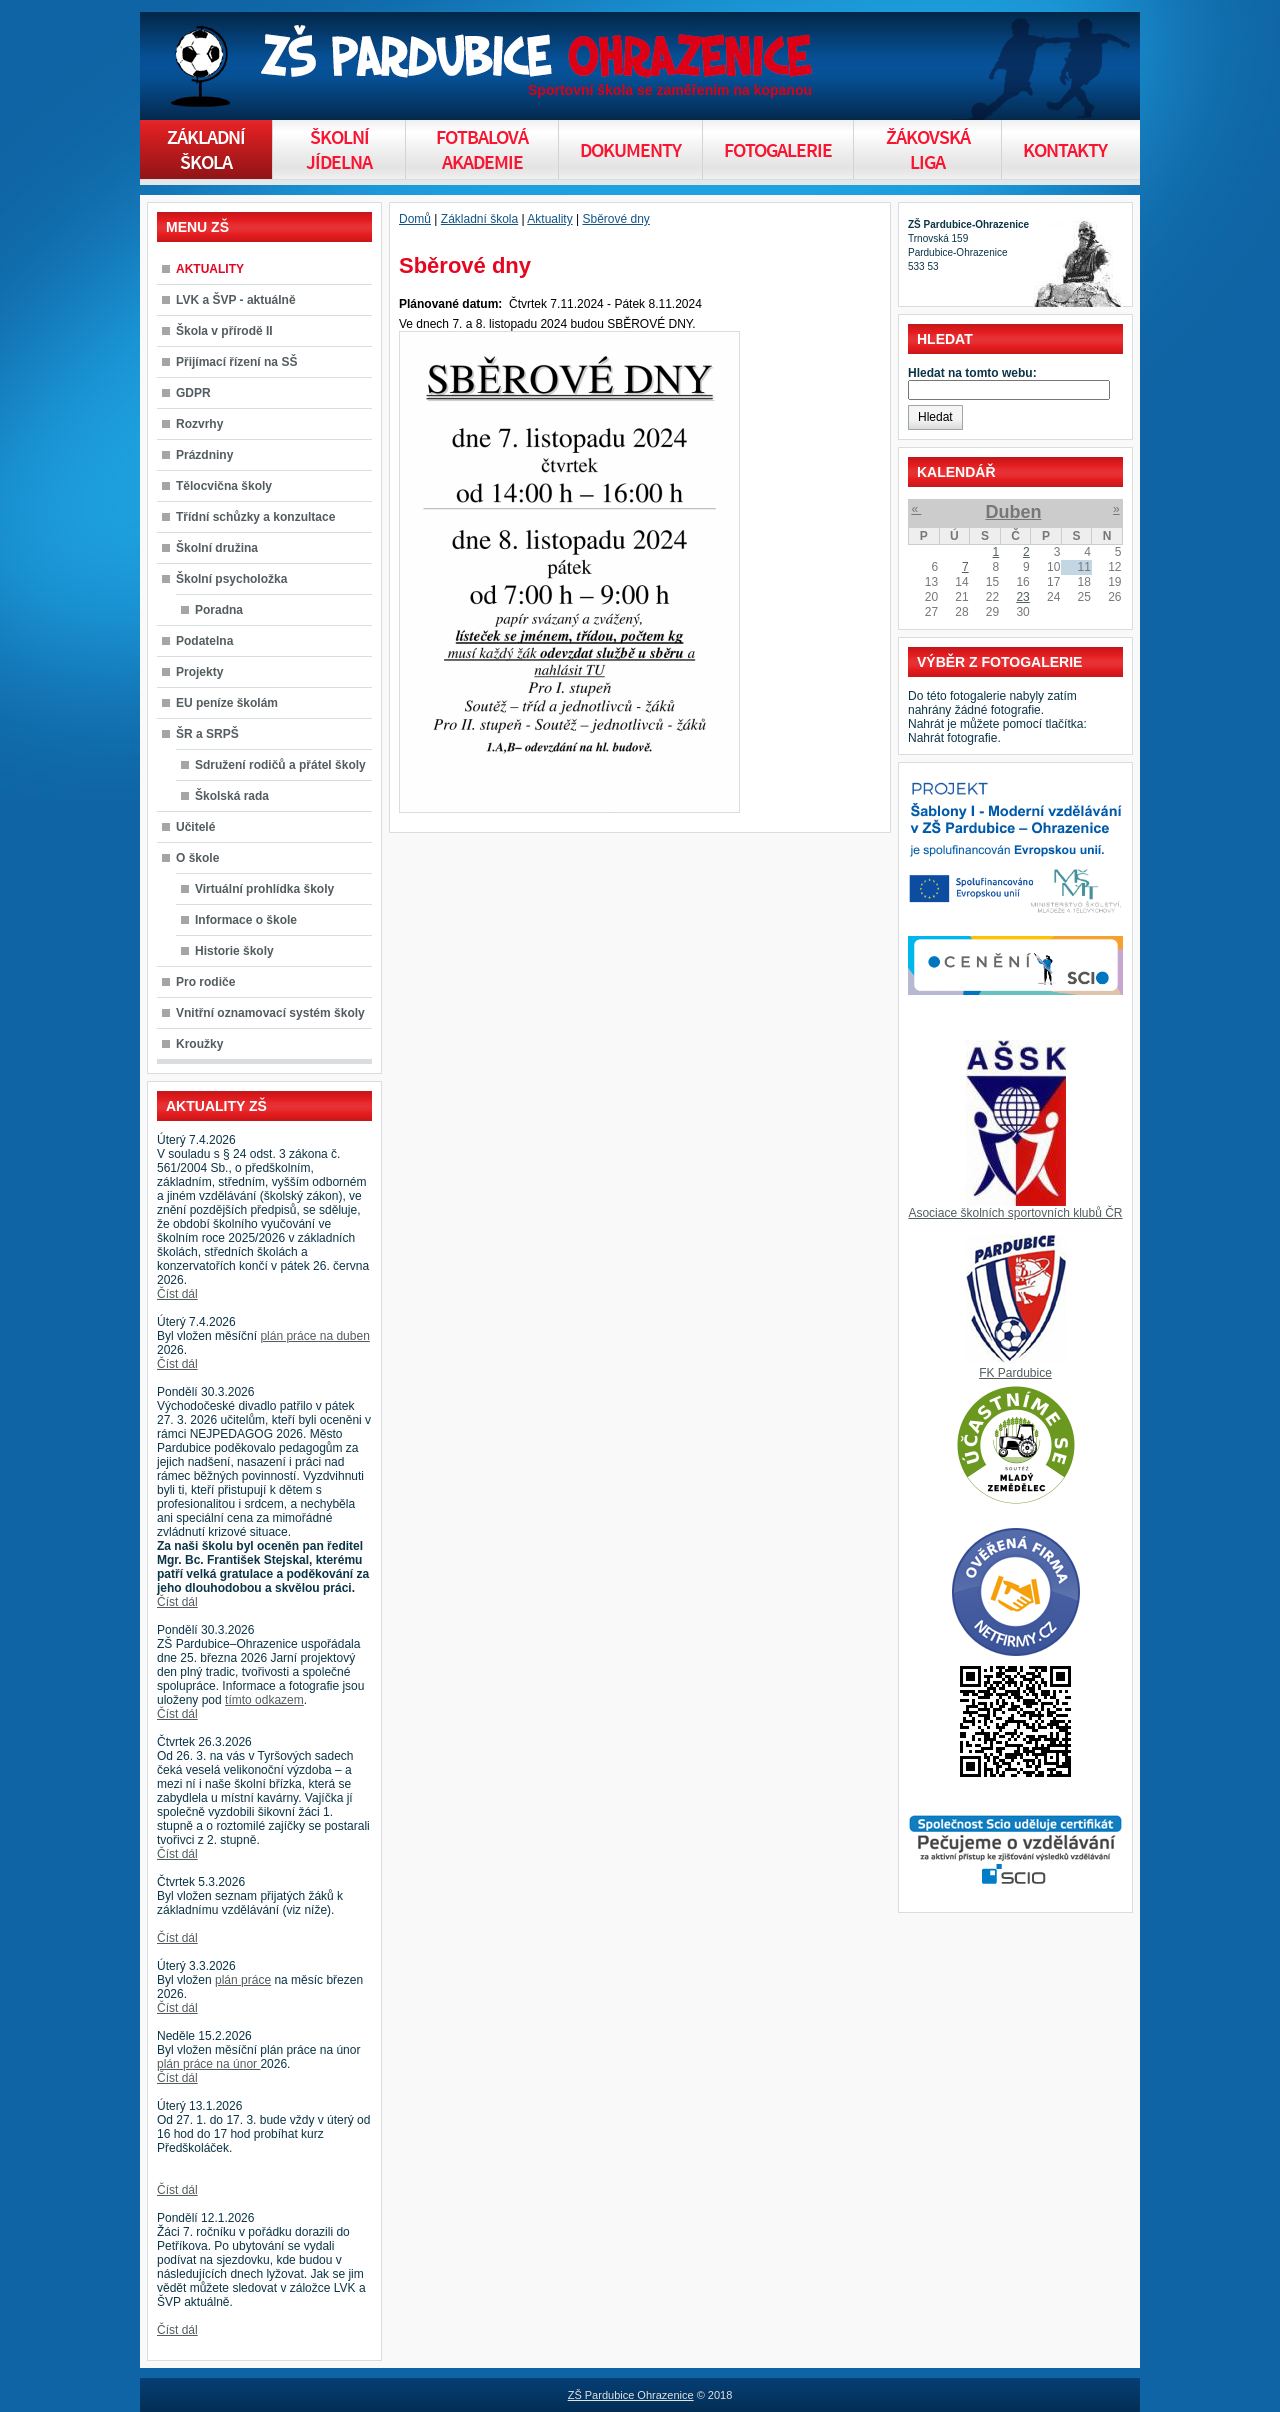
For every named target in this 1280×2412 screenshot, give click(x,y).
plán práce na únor (208, 2064)
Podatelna (204, 641)
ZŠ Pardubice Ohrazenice (631, 2395)
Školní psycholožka (231, 579)
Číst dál (177, 1294)
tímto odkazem (264, 1700)
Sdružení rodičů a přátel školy (280, 765)
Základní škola (479, 219)
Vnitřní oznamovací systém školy (270, 1013)
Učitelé (195, 827)
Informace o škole (246, 920)
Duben (1013, 512)
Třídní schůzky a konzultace (255, 517)
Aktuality (549, 219)
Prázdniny (204, 455)
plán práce (243, 1980)
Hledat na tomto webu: (972, 373)
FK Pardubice (1015, 1373)
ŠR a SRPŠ (207, 734)
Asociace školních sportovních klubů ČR (1015, 1213)
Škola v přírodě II (224, 331)
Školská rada (232, 796)
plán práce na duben (314, 1336)
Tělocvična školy (224, 486)
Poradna (219, 610)
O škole (197, 858)
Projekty (199, 672)
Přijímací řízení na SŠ (236, 362)
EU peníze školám (227, 703)
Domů (415, 219)
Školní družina (217, 548)
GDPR (193, 393)
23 (1022, 597)
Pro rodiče (205, 982)
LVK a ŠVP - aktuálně (236, 300)
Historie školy (234, 951)
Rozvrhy (199, 424)
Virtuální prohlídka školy (264, 889)
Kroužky (199, 1044)
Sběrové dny (615, 219)
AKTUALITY (210, 269)
